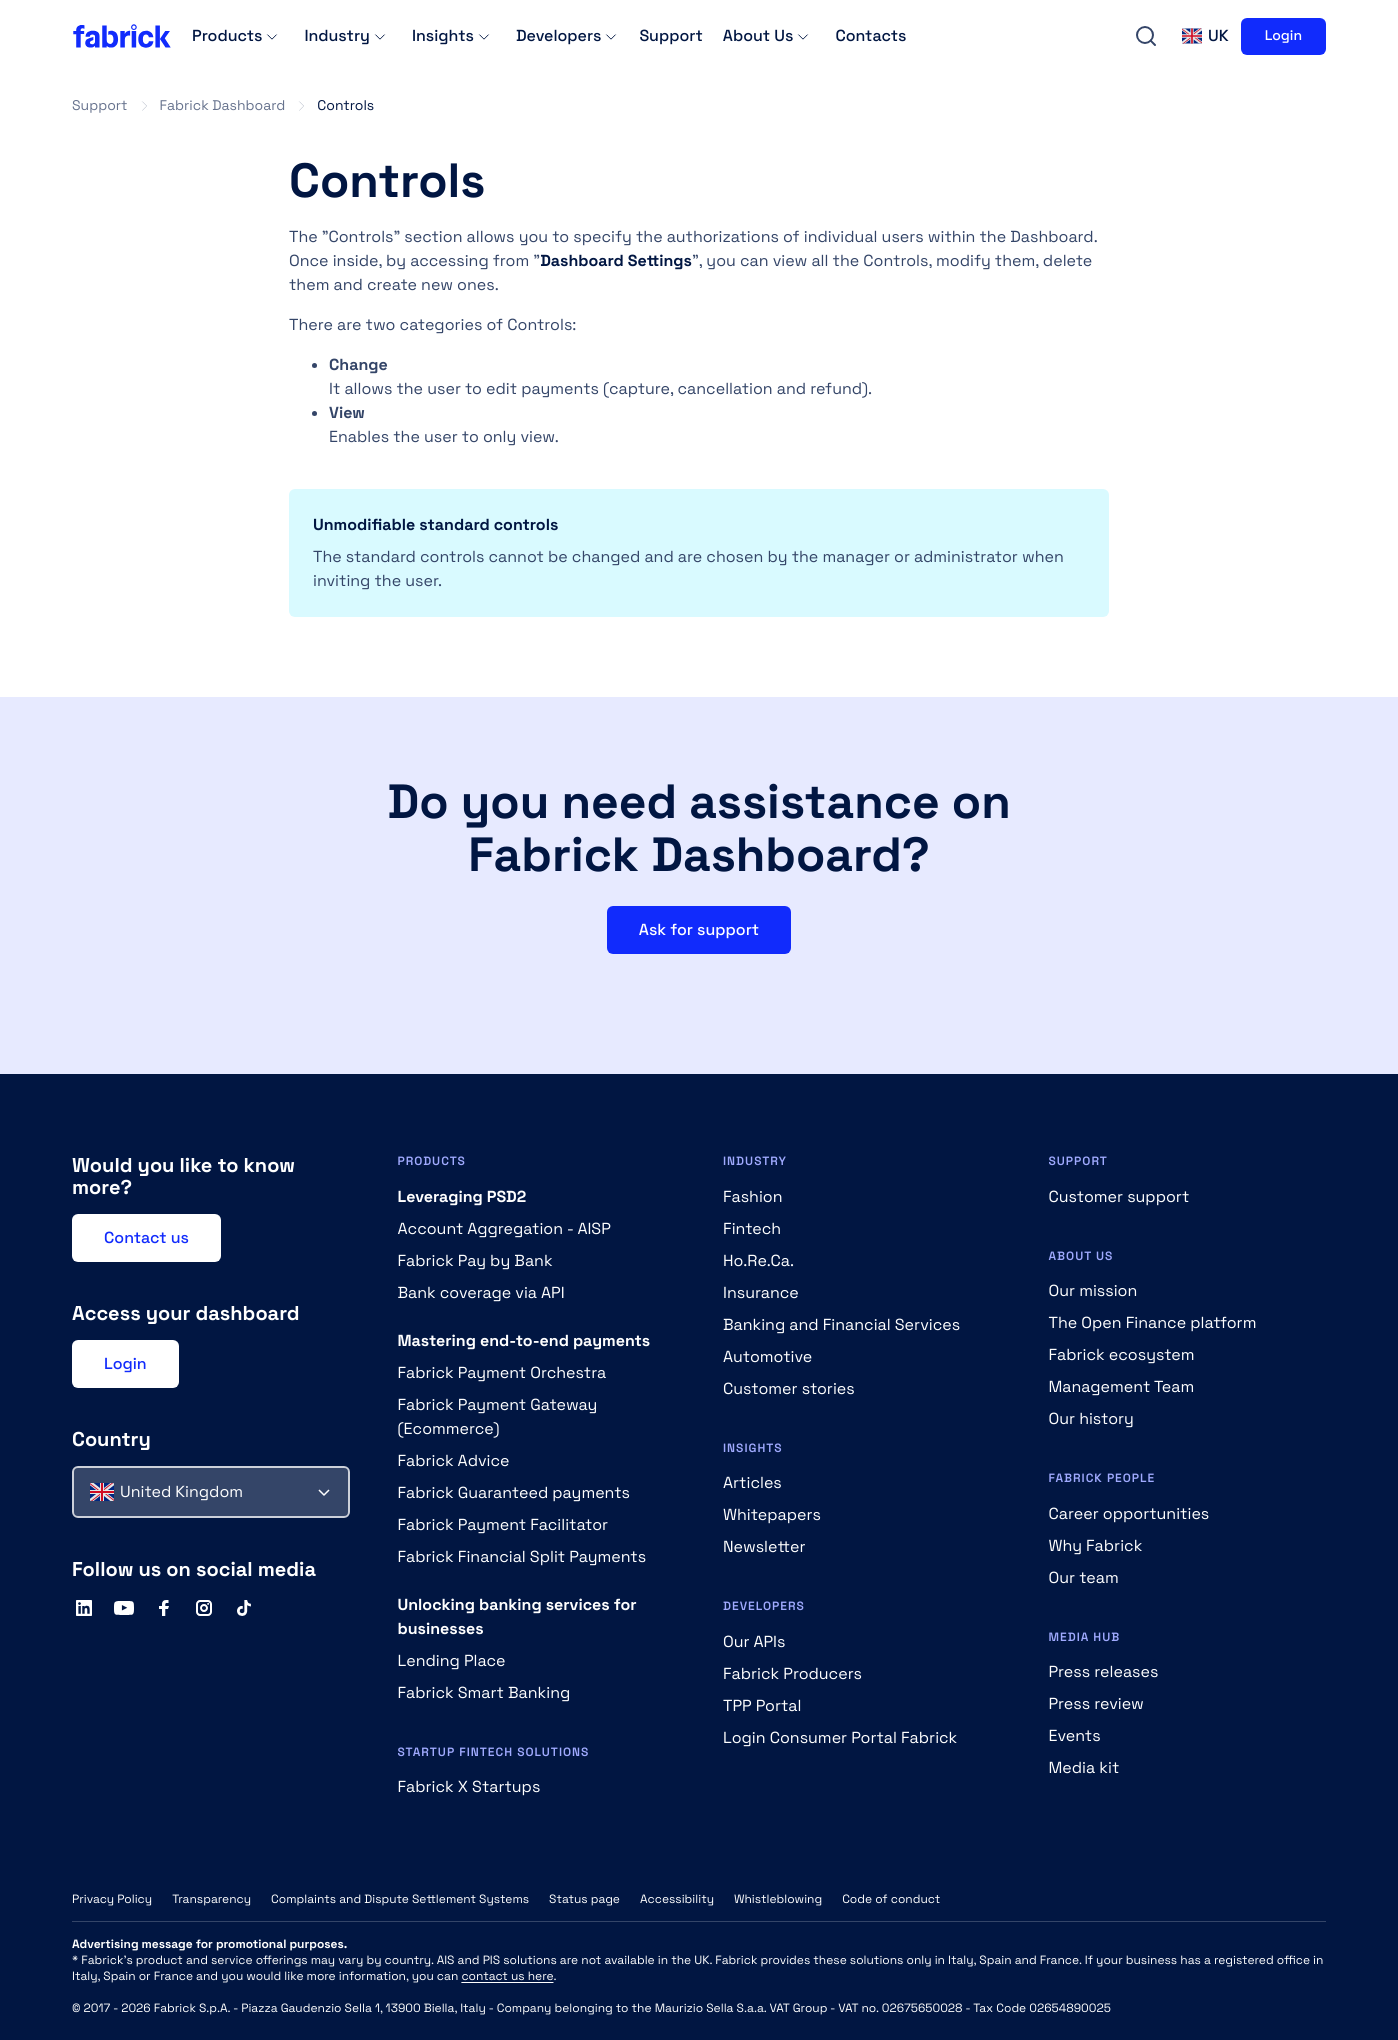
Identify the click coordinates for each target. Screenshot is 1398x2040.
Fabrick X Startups (469, 1786)
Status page (584, 1899)
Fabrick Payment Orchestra (502, 1372)
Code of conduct (891, 1899)
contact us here (507, 1976)
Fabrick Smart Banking (484, 1692)
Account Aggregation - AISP (504, 1228)
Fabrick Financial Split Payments (522, 1556)
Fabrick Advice (454, 1460)
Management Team (1122, 1386)
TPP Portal (762, 1705)
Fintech (752, 1228)
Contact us (146, 1237)
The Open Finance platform (1153, 1322)
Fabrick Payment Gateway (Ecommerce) (498, 1416)
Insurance (761, 1292)
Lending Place (452, 1660)
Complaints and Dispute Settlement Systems (400, 1899)
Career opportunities (1129, 1513)
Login (1283, 36)
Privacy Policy (112, 1899)
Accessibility (677, 1899)
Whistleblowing (778, 1899)
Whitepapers (772, 1514)
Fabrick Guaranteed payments (514, 1492)
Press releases (1104, 1671)
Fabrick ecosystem (1122, 1354)
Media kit (1084, 1767)
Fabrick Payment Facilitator (503, 1524)
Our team (1084, 1577)
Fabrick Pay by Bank (475, 1260)
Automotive (767, 1356)
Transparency (211, 1899)
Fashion (753, 1196)
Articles (752, 1482)
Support (670, 35)
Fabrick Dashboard (223, 106)
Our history (1091, 1418)
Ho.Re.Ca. (758, 1260)
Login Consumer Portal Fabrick (840, 1737)
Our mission (1093, 1290)
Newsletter (764, 1546)
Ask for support (699, 929)
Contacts (870, 35)
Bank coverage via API (481, 1292)
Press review (1096, 1703)
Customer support (1119, 1196)
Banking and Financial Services (841, 1324)
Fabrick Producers (792, 1673)
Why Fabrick (1096, 1545)
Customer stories (789, 1388)
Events (1075, 1735)
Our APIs (754, 1641)
